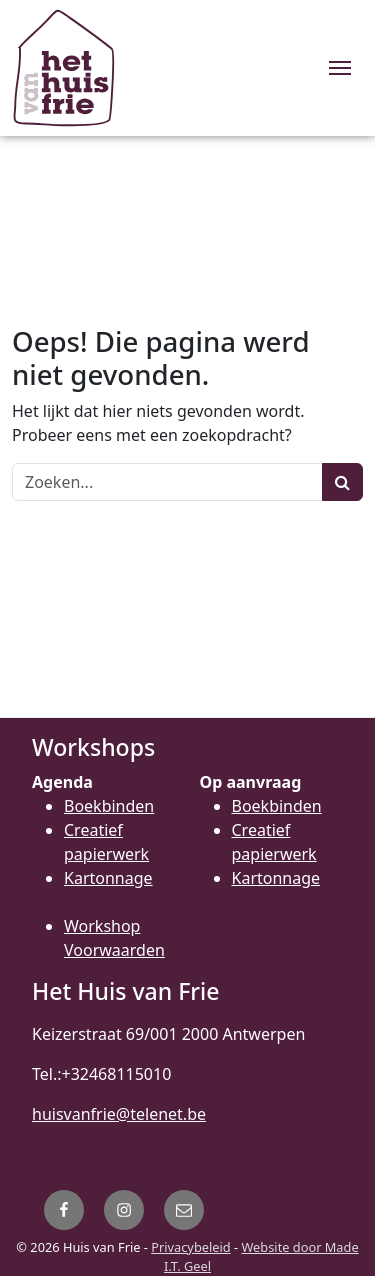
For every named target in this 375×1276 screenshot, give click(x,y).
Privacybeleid (190, 1247)
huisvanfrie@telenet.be (119, 1114)
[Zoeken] (167, 482)
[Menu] (340, 68)
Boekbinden (109, 806)
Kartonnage (108, 878)
